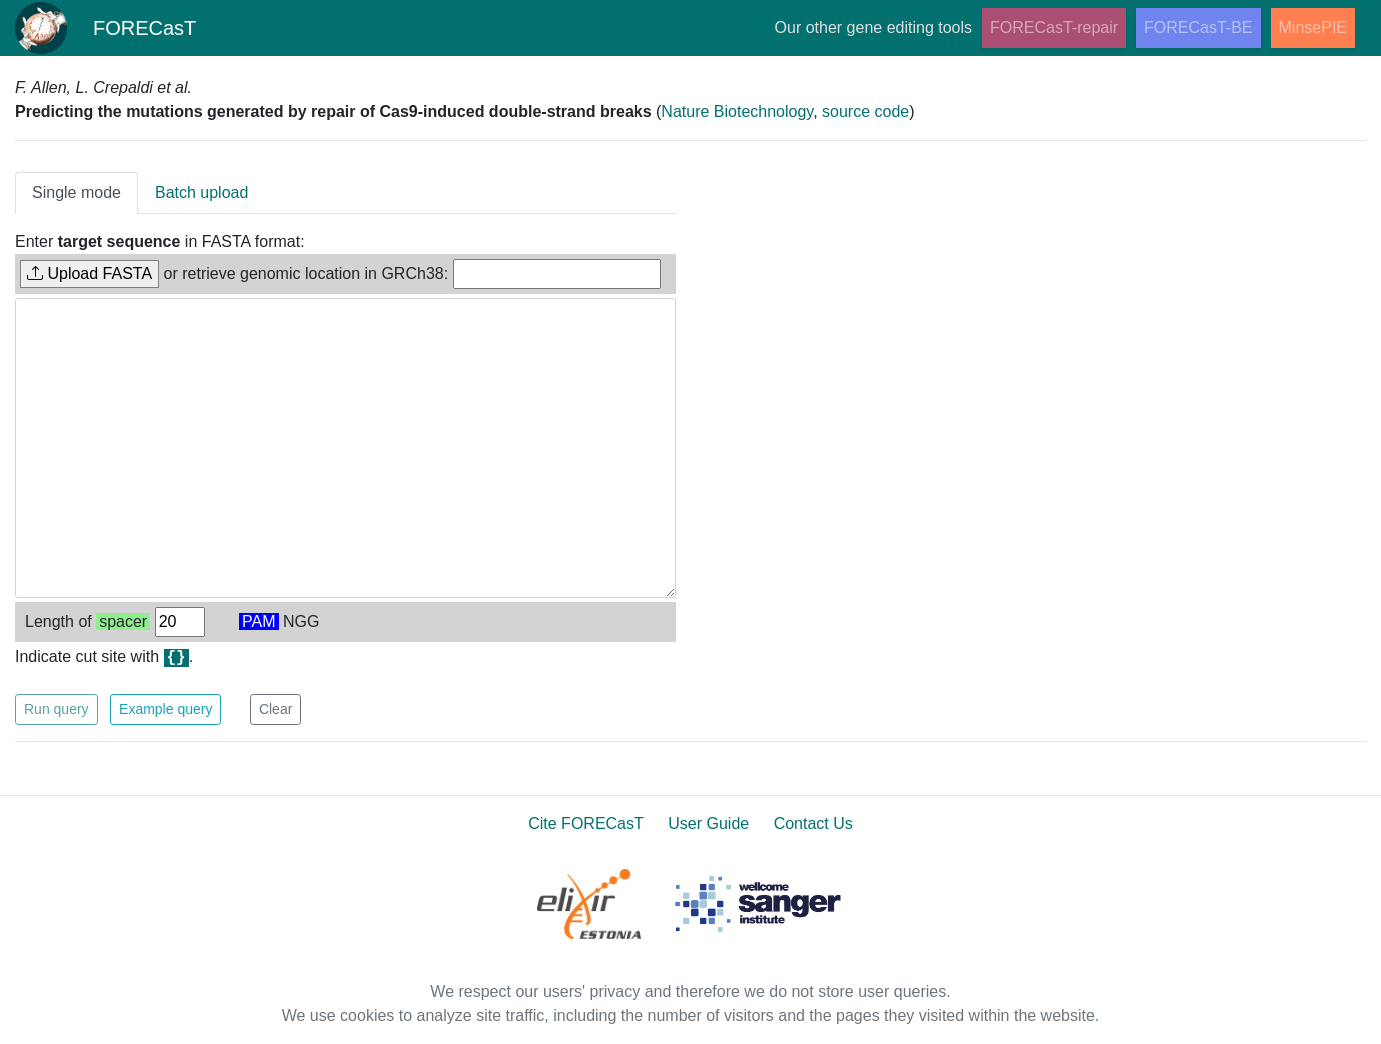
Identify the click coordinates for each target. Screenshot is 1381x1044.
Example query (165, 709)
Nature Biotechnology (737, 111)
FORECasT (106, 28)
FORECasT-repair (1054, 27)
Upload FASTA (89, 273)
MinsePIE (1313, 27)
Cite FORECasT (586, 823)
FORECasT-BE (1198, 27)
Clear (275, 709)
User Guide (708, 823)
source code (865, 111)
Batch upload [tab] (201, 192)
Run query (56, 709)
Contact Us (813, 823)
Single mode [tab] (76, 192)
